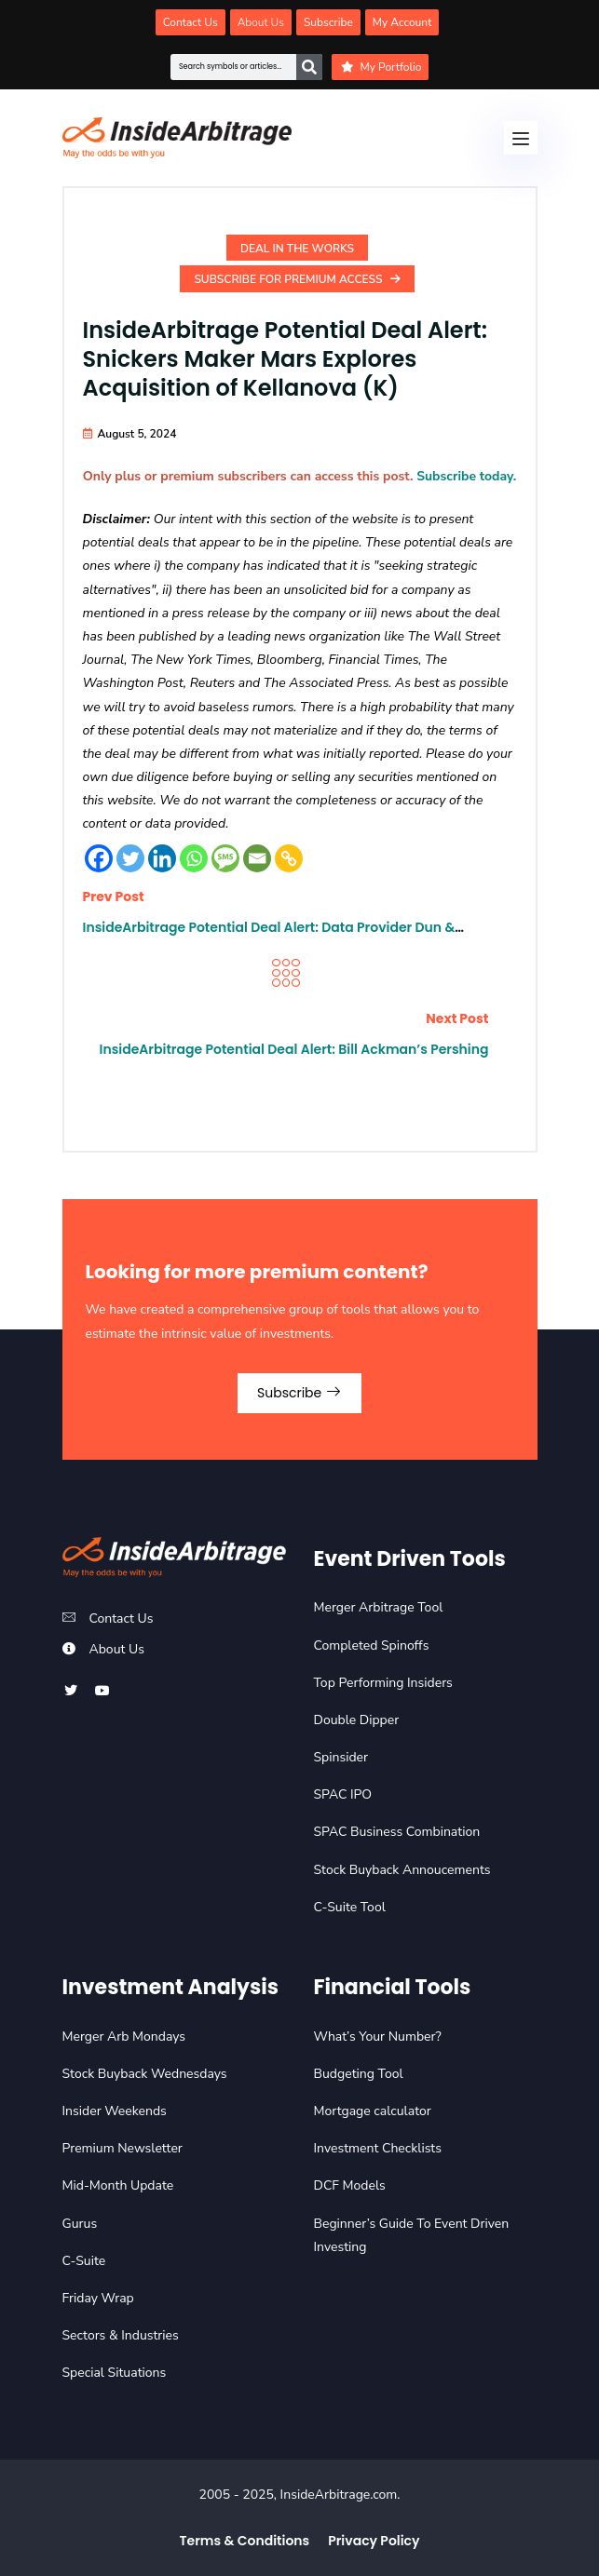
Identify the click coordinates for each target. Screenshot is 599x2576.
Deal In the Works (297, 248)
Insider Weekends (114, 2111)
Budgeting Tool (358, 2074)
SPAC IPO (343, 1794)
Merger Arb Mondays (124, 2036)
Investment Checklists (378, 2148)
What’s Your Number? (378, 2036)
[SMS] (225, 858)
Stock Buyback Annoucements (402, 1870)
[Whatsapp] (194, 858)
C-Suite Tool (350, 1907)
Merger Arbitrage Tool (378, 1607)
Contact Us (121, 1618)
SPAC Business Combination (397, 1832)
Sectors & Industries (120, 2335)
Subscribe (299, 1392)
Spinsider (341, 1757)
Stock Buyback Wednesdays (144, 2074)
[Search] (309, 67)
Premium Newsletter (122, 2148)
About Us (116, 1649)
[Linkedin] (162, 858)
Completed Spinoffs (371, 1645)
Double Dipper (357, 1720)
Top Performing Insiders (383, 1683)
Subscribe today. (466, 476)
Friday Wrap (98, 2298)
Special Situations (114, 2372)
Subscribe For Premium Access (297, 279)
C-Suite (84, 2261)
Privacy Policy (373, 2540)
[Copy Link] (289, 858)
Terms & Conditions (245, 2540)
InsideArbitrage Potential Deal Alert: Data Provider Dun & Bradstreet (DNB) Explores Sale (269, 935)
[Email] (257, 858)
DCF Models (350, 2185)
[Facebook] (99, 858)
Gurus (80, 2223)
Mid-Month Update (118, 2185)
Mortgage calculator (372, 2111)
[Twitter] (130, 858)
